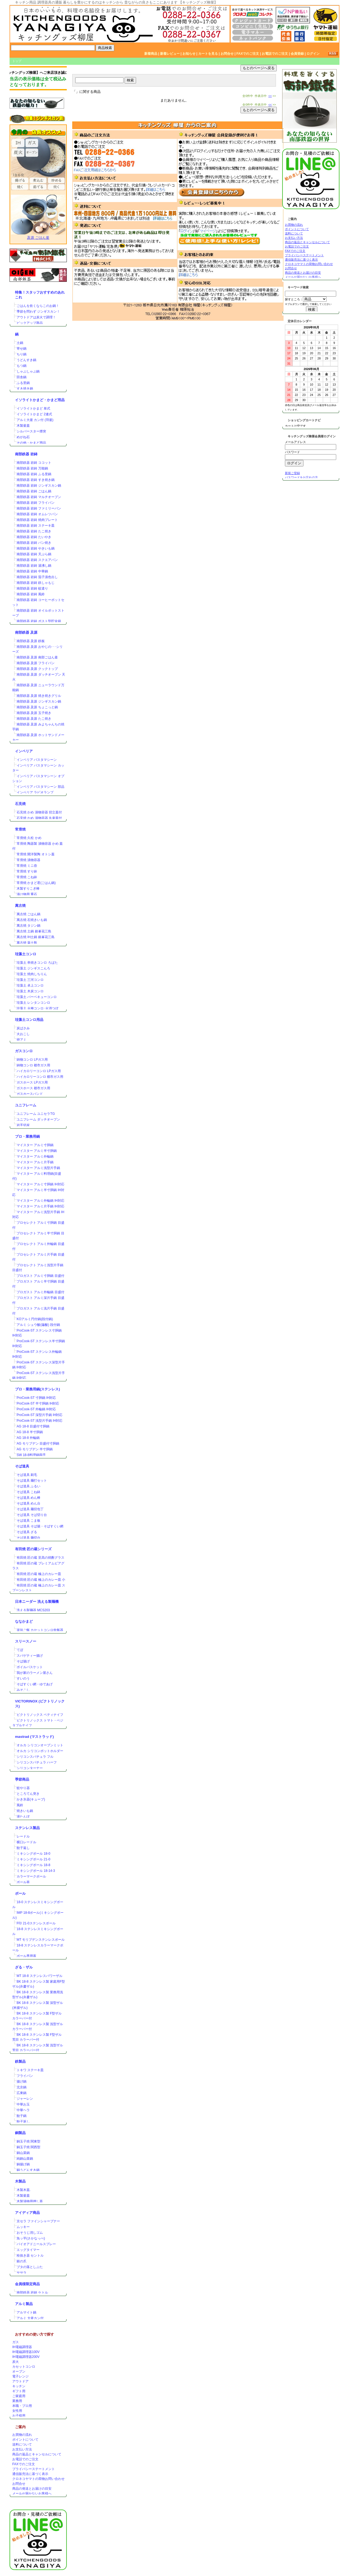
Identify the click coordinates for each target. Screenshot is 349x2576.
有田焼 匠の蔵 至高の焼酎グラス (40, 1557)
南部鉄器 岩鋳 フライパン (36, 503)
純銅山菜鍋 (25, 2158)
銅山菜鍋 (23, 2153)
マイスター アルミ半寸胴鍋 (37, 1151)
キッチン (18, 2386)
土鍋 (20, 343)
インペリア (24, 751)
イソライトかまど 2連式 (34, 414)
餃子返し (23, 1848)
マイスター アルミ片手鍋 (35, 1162)
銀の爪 (21, 2261)
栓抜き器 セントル (30, 2255)
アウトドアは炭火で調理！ (36, 317)
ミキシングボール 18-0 (33, 1853)
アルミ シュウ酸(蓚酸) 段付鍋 (38, 1325)
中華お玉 (23, 2104)
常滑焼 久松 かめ (29, 838)
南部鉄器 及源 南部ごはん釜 (37, 657)
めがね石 (23, 437)
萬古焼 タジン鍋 (28, 925)
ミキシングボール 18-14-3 (36, 1871)
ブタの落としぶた (30, 2267)
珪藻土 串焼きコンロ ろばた (37, 963)
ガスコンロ (24, 1051)
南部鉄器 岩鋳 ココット (34, 463)
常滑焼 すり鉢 (27, 871)
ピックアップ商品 (30, 323)
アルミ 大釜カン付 (30, 2318)
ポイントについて (25, 2439)
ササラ (21, 2273)
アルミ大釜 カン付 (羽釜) (35, 420)
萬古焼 (20, 906)
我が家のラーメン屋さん (35, 1673)
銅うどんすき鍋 (28, 2170)
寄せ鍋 (21, 348)
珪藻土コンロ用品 (29, 1020)
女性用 (17, 2411)
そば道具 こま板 (28, 1520)
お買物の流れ (22, 2435)
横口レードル (26, 1842)
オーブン (18, 2371)
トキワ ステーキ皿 (30, 2070)
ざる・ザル (24, 1967)
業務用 (17, 2401)
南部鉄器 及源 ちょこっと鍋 (37, 707)
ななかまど (24, 1621)
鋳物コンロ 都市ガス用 (33, 1065)
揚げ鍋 (21, 2081)
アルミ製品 (24, 2304)
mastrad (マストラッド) (34, 1737)
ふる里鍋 (23, 383)
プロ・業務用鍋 (27, 1136)
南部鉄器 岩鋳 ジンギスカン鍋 (39, 485)
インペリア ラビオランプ (35, 792)
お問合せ (227, 54)
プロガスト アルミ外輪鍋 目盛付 (40, 1292)
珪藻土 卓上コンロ (30, 985)
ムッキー (23, 2227)
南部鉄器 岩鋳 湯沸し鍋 (34, 565)
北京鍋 (21, 2087)
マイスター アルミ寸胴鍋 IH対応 (40, 1184)
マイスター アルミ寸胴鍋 (35, 1145)
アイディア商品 (27, 2213)
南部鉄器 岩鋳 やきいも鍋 (36, 548)
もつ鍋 (21, 366)
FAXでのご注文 (247, 54)
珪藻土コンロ (25, 954)
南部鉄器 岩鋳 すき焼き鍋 (36, 480)
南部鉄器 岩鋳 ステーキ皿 (36, 525)
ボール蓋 (23, 1882)
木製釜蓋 (23, 426)
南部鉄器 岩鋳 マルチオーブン (39, 497)
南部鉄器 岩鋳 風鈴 (31, 594)
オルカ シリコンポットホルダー (40, 1751)
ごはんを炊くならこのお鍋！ (38, 306)
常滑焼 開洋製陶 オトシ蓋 (36, 854)
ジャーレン (25, 2099)
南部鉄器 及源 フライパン (36, 663)
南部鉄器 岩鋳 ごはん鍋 (34, 491)
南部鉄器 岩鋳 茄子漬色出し (37, 577)
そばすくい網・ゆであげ (35, 1684)
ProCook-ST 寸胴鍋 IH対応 (36, 1398)
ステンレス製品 (27, 1828)
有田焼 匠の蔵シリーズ (33, 1549)
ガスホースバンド (30, 1094)
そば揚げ (23, 1661)
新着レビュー (170, 54)
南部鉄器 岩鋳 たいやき (34, 537)
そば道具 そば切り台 (32, 1515)
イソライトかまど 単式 (33, 408)
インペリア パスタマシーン (37, 760)
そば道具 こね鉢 (28, 1492)
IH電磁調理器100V (26, 2352)
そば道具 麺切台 (28, 1538)
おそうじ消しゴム (30, 2233)
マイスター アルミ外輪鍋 (35, 1156)
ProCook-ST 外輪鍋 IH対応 (36, 1409)
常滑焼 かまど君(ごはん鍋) (36, 883)
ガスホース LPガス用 (32, 1082)
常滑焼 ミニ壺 (27, 866)
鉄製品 (20, 2061)
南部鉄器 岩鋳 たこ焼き (34, 531)
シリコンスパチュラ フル (35, 1757)
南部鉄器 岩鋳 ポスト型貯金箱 (39, 621)
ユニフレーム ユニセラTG (36, 1114)
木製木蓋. (24, 2190)
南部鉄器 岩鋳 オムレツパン (37, 514)
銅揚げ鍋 (23, 2164)
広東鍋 (21, 2093)
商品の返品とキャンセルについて (36, 2454)
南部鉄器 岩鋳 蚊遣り (32, 588)
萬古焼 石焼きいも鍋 (32, 920)
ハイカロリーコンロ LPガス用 (39, 1071)
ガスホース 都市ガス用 (33, 1088)
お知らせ (188, 54)
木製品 (20, 2181)
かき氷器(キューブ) (31, 1799)
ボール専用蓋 (26, 1956)
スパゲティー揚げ (30, 1656)
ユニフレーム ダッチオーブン (38, 1119)
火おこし (23, 1034)
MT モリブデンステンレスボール (41, 1940)
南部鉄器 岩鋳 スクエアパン (37, 560)
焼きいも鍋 (25, 1811)
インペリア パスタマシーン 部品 (40, 787)
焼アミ (21, 1040)
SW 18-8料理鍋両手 (31, 1455)
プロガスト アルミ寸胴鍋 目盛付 (40, 1276)
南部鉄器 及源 (26, 632)
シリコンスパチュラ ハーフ (37, 1762)
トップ (16, 61)
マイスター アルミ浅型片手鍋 (38, 1168)
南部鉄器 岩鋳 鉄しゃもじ (36, 583)
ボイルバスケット (30, 1667)
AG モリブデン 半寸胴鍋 (35, 1449)
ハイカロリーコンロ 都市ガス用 (40, 1077)
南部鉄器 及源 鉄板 (31, 641)
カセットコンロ (23, 2367)
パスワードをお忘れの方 (301, 477)
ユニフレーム (25, 1105)
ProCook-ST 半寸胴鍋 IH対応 (38, 1403)
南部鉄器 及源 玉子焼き (34, 713)
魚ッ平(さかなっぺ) (31, 2238)
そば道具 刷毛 (27, 1475)
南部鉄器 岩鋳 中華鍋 (32, 571)
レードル (23, 1836)
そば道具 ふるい (28, 1486)
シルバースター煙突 (31, 431)
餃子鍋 (21, 2116)
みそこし (23, 1690)
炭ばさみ (23, 1028)
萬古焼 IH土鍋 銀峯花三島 (36, 937)
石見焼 (20, 804)
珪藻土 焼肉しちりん (32, 974)
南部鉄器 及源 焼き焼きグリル (39, 696)
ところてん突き (28, 1794)
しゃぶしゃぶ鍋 (28, 371)
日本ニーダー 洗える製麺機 (37, 1602)
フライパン (25, 2076)
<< (270, 95)
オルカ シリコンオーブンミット (40, 1745)
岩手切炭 (23, 1125)
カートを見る (208, 54)
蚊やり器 (23, 1788)
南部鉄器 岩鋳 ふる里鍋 (34, 474)
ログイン (313, 54)
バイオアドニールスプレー (36, 2244)
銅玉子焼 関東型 (28, 2141)
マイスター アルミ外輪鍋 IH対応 (40, 1200)
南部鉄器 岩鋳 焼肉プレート (37, 520)
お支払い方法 (22, 2449)
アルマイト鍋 (26, 2312)
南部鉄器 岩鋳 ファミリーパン (39, 508)
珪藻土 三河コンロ (30, 980)
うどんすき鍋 (26, 360)
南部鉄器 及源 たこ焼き (34, 719)
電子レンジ (20, 2376)
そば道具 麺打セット (32, 1480)
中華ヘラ (23, 2110)
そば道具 (22, 1466)
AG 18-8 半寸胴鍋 (30, 1432)
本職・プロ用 (22, 2406)
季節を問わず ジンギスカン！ (38, 311)
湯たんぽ (23, 1816)
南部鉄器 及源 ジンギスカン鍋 (39, 701)
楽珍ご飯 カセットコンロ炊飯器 (40, 1630)
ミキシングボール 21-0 (33, 1859)
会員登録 (297, 54)
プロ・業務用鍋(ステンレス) (37, 1389)
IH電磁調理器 (22, 2347)
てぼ (20, 1650)
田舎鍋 (21, 377)
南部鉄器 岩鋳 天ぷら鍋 (34, 554)
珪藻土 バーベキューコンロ (37, 997)
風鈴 (20, 1805)
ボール (20, 1893)
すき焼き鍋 (25, 388)
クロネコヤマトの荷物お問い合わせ (38, 2479)
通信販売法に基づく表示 (30, 2474)
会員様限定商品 (27, 2284)
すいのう (23, 1678)
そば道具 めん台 (28, 1503)
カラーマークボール (31, 1876)
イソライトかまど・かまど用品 (40, 400)
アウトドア (20, 2381)
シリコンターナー (30, 1768)
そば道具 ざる (27, 1532)
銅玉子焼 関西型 (28, 2147)
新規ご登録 (292, 473)
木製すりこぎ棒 (28, 888)
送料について (22, 2444)
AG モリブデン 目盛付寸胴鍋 (38, 1443)
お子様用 (18, 2416)
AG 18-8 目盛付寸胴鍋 (33, 1426)
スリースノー (25, 1641)
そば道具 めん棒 (28, 1498)
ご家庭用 (18, 2396)
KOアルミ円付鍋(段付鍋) (35, 1319)
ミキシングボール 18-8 (33, 1865)
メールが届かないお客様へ (32, 2493)
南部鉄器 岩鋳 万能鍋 (32, 468)
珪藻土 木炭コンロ (30, 991)
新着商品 (150, 54)
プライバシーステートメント (33, 2469)
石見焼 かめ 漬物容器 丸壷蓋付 (39, 818)
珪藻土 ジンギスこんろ (33, 968)
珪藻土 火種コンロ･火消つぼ (37, 1008)
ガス (15, 2342)
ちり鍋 (21, 354)
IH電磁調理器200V (26, 2357)
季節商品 (22, 1779)
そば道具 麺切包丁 (30, 1509)
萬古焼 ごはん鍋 (28, 914)
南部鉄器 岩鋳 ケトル (32, 2292)
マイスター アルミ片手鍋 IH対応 (40, 1206)
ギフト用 (18, 2391)
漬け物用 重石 (27, 894)
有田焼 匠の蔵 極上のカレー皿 (39, 1574)
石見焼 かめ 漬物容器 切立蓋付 (39, 812)
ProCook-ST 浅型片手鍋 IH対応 (39, 1421)
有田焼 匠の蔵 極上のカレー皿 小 (41, 1580)
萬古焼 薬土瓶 (27, 943)
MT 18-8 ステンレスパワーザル (39, 1976)
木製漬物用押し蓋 (30, 2201)
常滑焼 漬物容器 (28, 860)
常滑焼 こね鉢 (27, 877)
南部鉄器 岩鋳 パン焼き (34, 543)
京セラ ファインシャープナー (38, 2221)
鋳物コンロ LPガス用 (32, 1059)
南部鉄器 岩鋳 (26, 454)
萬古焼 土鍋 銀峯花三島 (34, 931)
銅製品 (20, 2133)
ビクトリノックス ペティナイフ (40, 1715)
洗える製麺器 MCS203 (33, 1610)
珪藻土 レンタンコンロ (33, 1003)
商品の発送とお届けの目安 (32, 2488)
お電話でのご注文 (275, 54)
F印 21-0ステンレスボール (36, 1923)
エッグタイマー (28, 2250)
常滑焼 (20, 829)
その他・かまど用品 (31, 443)
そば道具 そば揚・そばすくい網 (40, 1526)
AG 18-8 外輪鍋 (28, 1438)
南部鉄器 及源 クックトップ (37, 669)
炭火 (15, 2362)
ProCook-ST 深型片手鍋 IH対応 (39, 1415)
